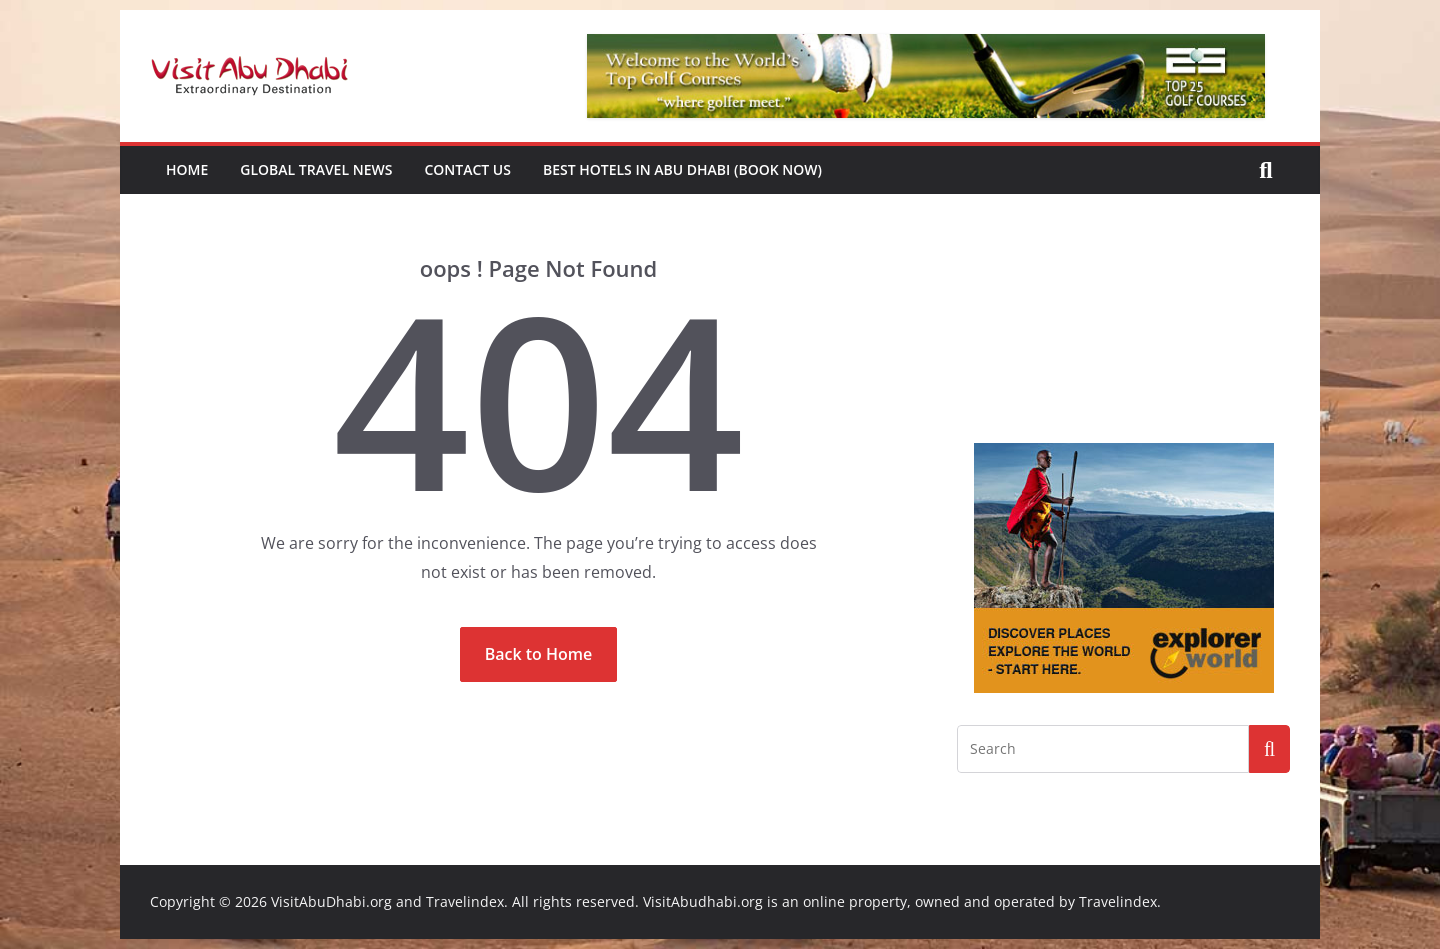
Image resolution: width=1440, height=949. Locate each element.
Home (187, 169)
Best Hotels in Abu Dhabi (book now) (682, 169)
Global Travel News (316, 169)
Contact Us (467, 169)
